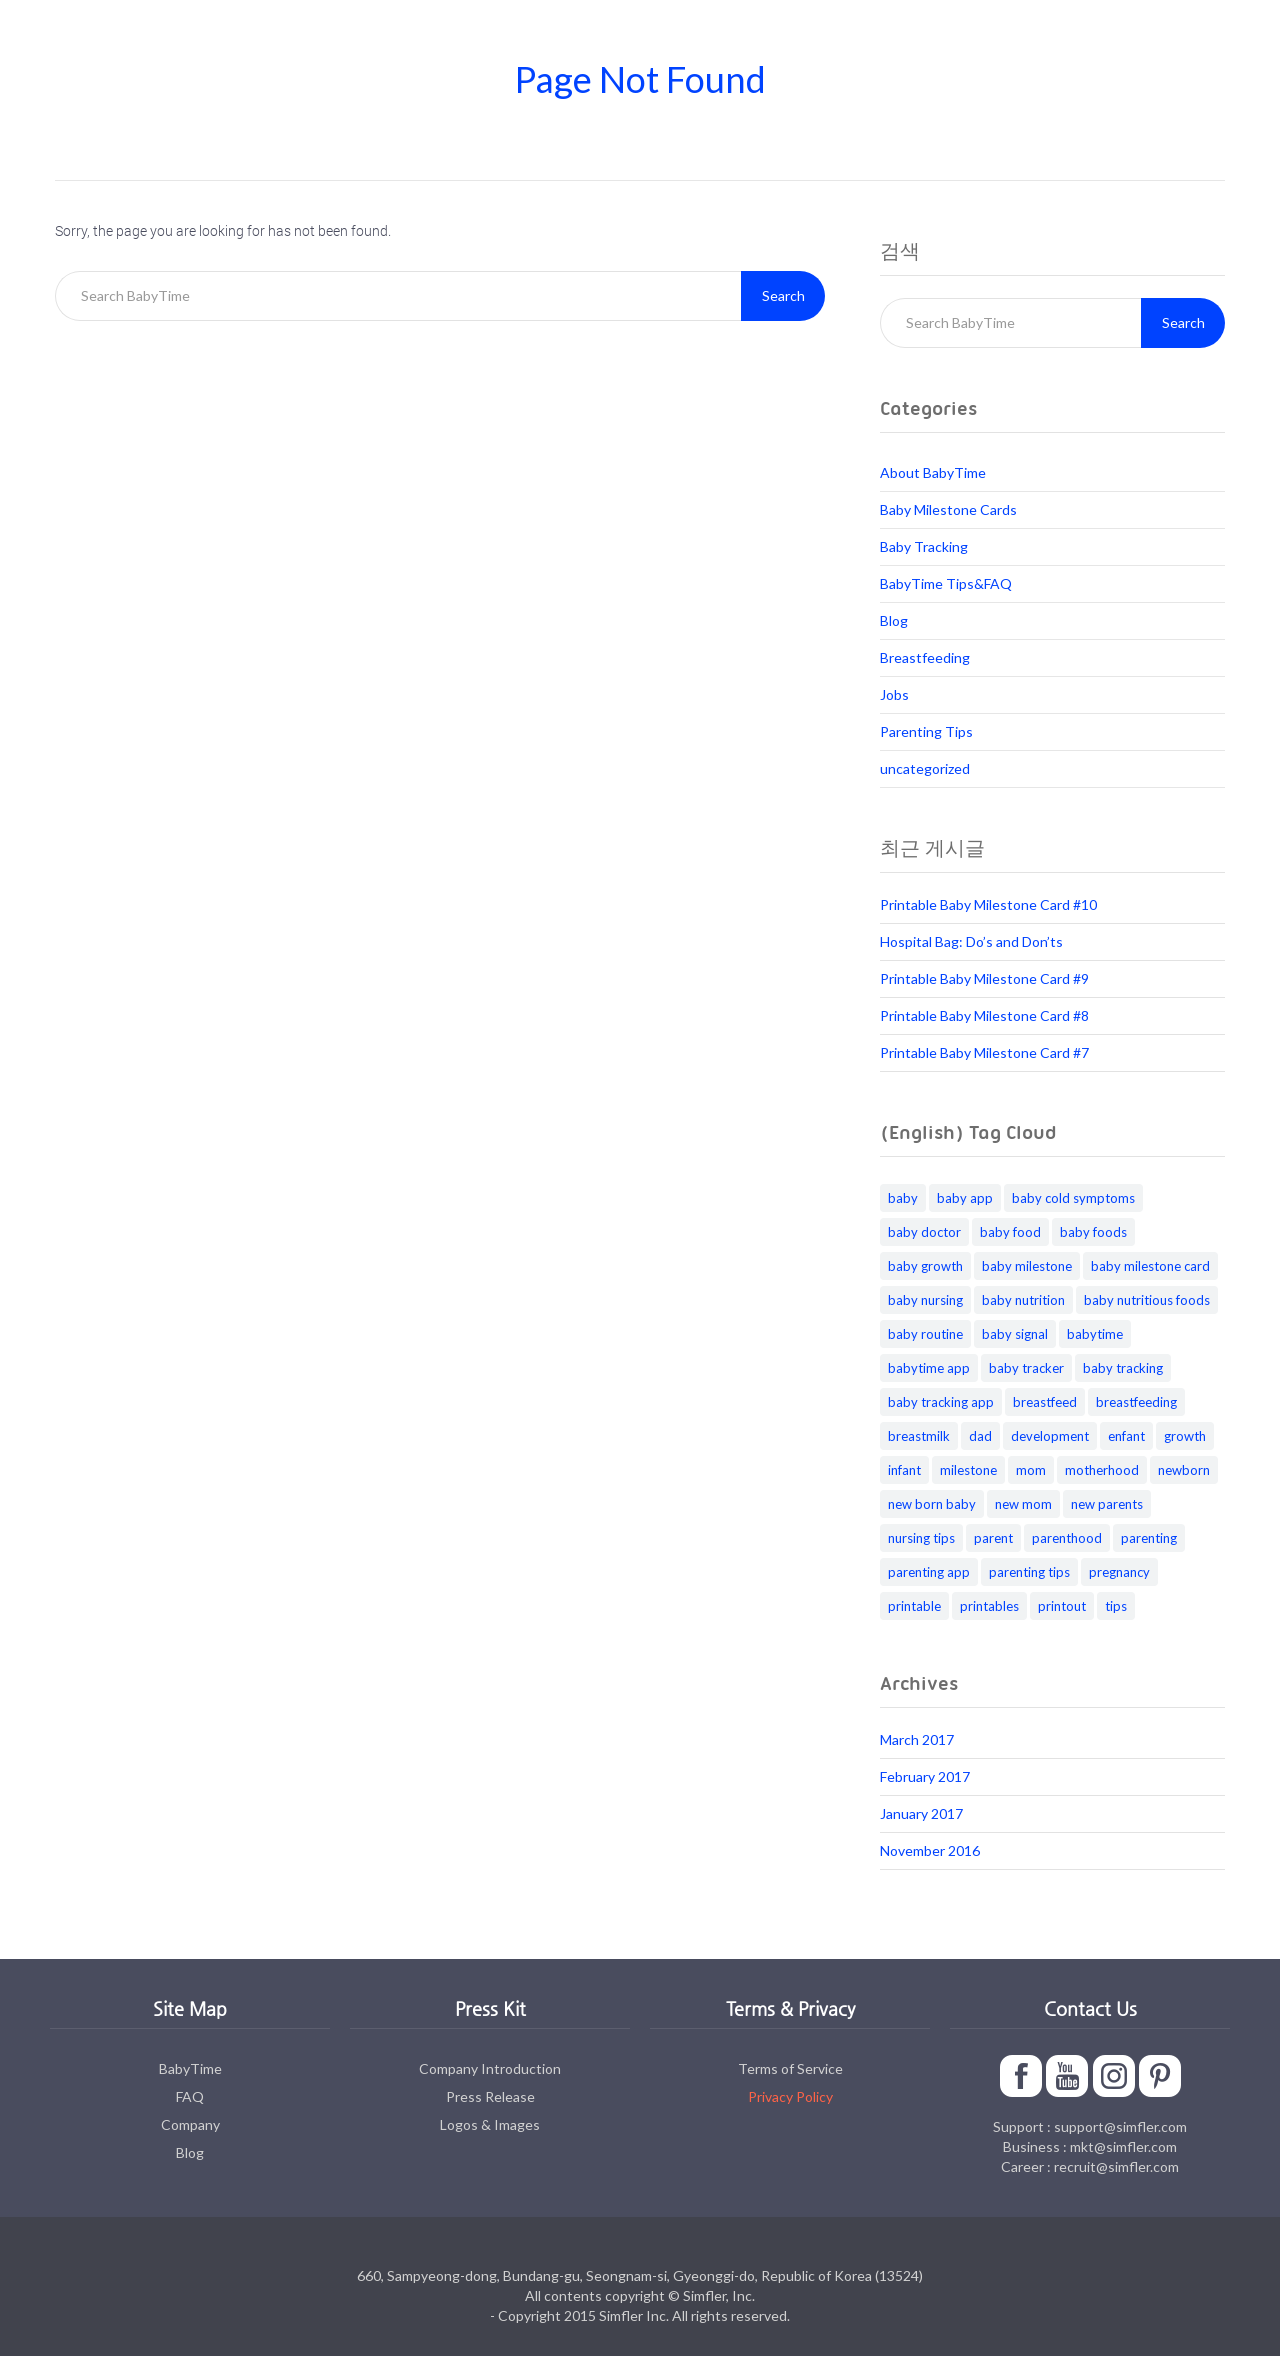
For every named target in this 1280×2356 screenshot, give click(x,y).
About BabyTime (933, 472)
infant (904, 1470)
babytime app (929, 1368)
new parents (1107, 1504)
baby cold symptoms (1073, 1198)
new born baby (932, 1504)
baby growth (925, 1266)
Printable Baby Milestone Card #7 (984, 1052)
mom (1031, 1470)
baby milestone (1027, 1266)
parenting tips (1029, 1572)
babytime (1095, 1334)
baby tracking (1123, 1368)
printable (914, 1606)
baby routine (925, 1334)
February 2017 (925, 1776)
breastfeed (1045, 1402)
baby (903, 1198)
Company (190, 2124)
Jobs (894, 694)
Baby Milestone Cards (948, 509)
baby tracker (1026, 1368)
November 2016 (930, 1850)
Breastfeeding (925, 657)
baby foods (1093, 1232)
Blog (894, 620)
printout (1062, 1606)
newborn (1184, 1470)
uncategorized (925, 768)
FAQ (190, 2096)
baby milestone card (1150, 1266)
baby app (965, 1198)
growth (1185, 1436)
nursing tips (921, 1538)
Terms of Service (790, 2068)
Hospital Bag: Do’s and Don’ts (971, 941)
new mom (1023, 1504)
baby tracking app (941, 1402)
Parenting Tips (926, 731)
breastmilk (919, 1436)
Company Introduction (490, 2068)
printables (989, 1606)
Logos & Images (490, 2124)
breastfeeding (1136, 1402)
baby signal (1015, 1334)
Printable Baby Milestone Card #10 (988, 904)
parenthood (1067, 1538)
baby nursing (925, 1300)
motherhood (1102, 1470)
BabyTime (190, 2068)
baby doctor (924, 1232)
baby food (1010, 1232)
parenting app (929, 1572)
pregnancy (1119, 1572)
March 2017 (917, 1739)
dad (980, 1436)
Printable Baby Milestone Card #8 (984, 1015)
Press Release (490, 2096)
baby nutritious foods (1147, 1300)
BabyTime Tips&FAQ (946, 583)
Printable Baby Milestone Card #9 (984, 978)
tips (1116, 1606)
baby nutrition (1023, 1300)
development (1050, 1436)
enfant (1126, 1436)
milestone (968, 1470)
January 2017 (921, 1813)
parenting (1149, 1538)
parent (993, 1538)
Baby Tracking (924, 546)
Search (783, 295)
